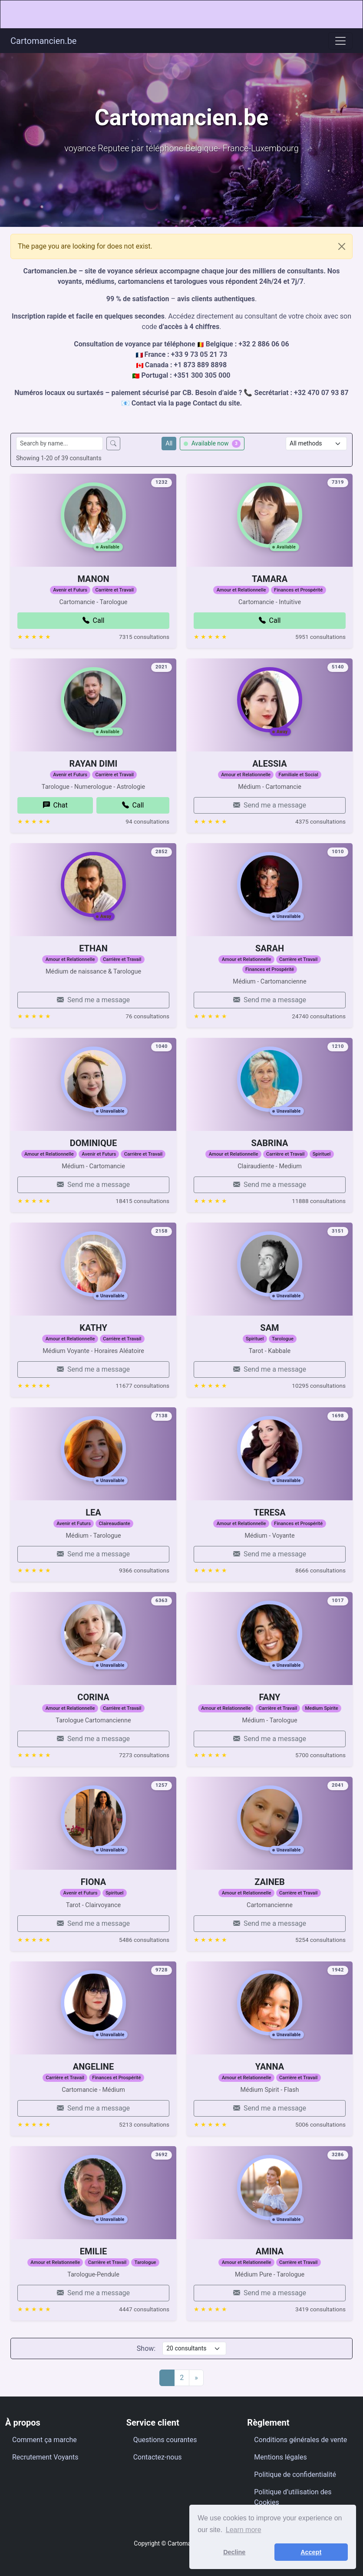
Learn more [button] (243, 2529)
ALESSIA (269, 804)
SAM (269, 1368)
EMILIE (93, 2292)
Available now (212, 444)
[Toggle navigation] (340, 41)
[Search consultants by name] (59, 443)
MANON (93, 619)
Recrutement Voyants (45, 2457)
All (168, 443)
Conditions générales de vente (300, 2440)
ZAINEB (269, 1922)
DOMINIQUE (93, 1183)
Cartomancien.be (43, 41)
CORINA (93, 1737)
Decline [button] (234, 2552)
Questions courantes (165, 2440)
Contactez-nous (157, 2457)
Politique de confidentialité (295, 2474)
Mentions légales (280, 2457)
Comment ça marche (44, 2440)
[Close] (341, 246)
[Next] (196, 2378)
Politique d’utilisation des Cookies (292, 2497)
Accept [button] (310, 2552)
